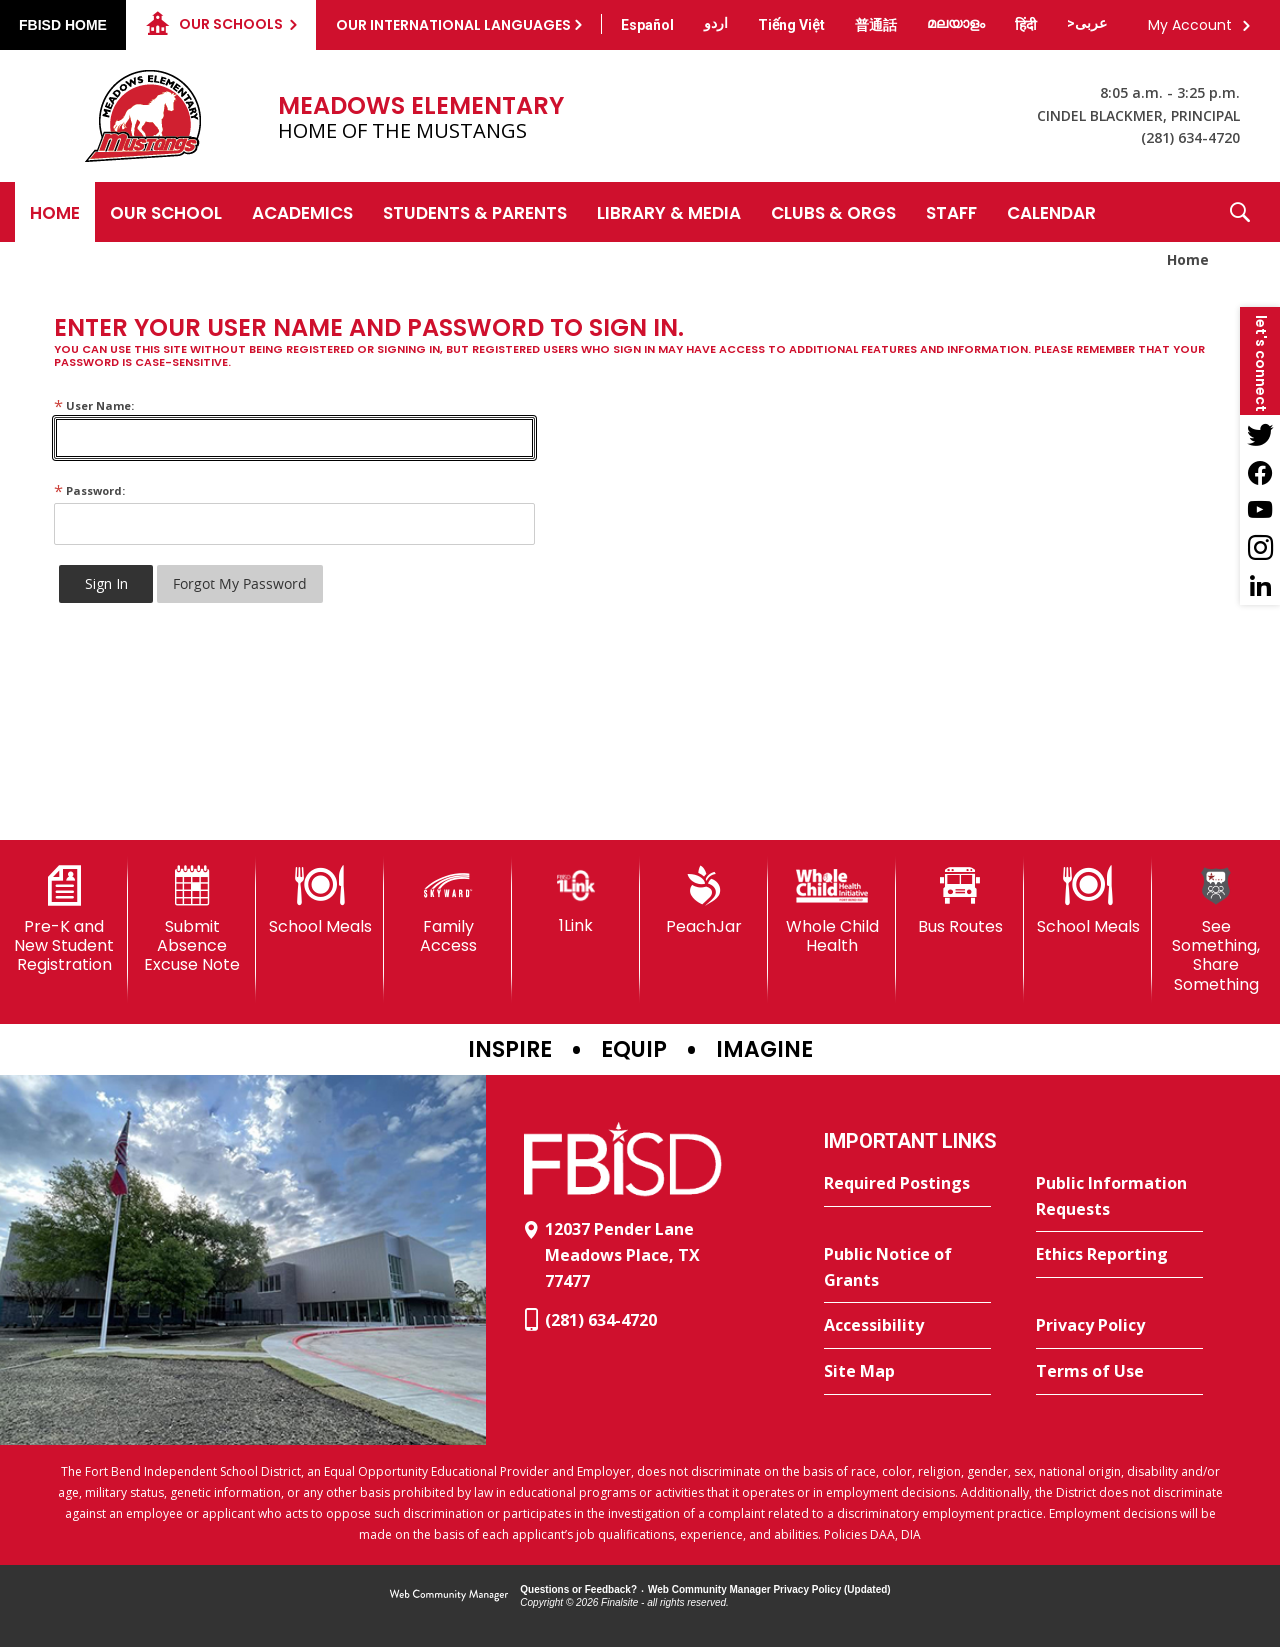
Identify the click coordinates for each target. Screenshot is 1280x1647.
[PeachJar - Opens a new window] (704, 901)
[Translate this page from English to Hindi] (1026, 25)
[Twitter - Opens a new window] (1260, 434)
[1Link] (576, 900)
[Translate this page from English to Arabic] (1087, 23)
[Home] (55, 212)
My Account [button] (1190, 25)
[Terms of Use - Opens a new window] (1119, 1372)
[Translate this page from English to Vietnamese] (791, 25)
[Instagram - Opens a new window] (1260, 548)
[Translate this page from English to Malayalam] (956, 23)
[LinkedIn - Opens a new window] (1260, 586)
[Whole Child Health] (832, 910)
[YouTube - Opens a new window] (1260, 510)
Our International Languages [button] (453, 25)
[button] (1240, 212)
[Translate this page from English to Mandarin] (876, 25)
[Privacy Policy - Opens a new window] (1119, 1326)
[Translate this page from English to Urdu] (716, 23)
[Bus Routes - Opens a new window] (960, 901)
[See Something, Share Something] (1216, 930)
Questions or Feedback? (578, 1589)
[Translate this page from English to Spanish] (647, 25)
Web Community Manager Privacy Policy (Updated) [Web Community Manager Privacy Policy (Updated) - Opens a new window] (769, 1589)
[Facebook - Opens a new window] (1260, 472)
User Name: (94, 405)
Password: (89, 490)
